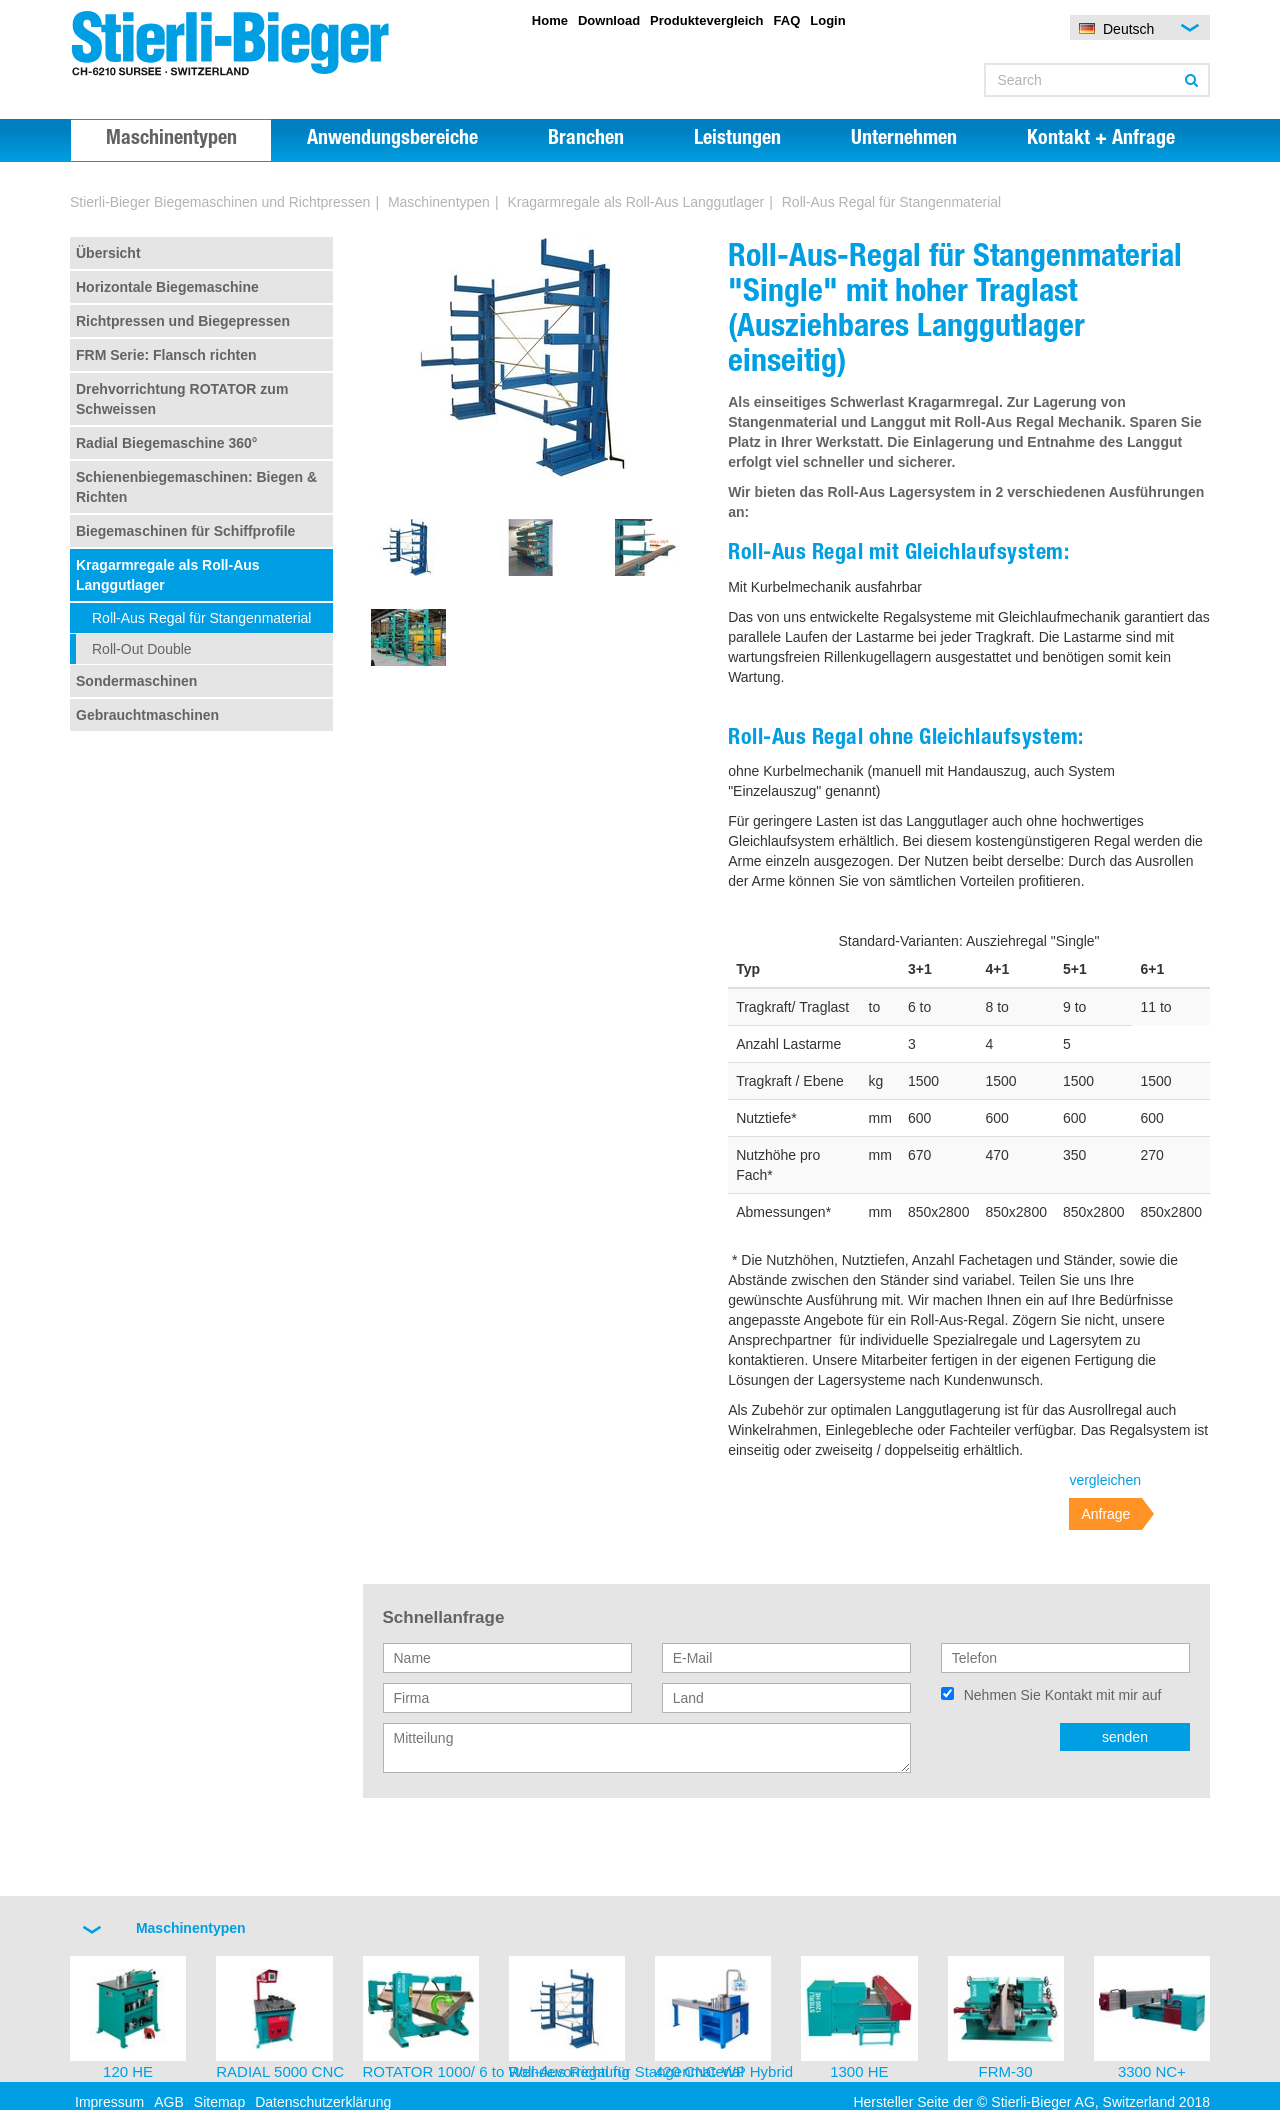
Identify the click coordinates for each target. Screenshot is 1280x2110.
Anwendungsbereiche (392, 140)
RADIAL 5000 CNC (280, 2071)
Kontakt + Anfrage (1101, 140)
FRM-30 (1006, 2071)
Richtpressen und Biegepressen (183, 321)
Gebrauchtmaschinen (147, 715)
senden (1125, 1737)
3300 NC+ (1152, 2071)
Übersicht (108, 253)
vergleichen (1105, 1480)
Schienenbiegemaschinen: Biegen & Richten (196, 487)
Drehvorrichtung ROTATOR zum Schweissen (182, 399)
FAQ (787, 20)
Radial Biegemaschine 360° (166, 443)
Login (827, 20)
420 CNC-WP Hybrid (724, 2071)
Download (609, 20)
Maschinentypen (171, 140)
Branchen (586, 140)
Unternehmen (904, 140)
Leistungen (737, 140)
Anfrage (1105, 1514)
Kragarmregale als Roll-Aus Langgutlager (635, 202)
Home (550, 20)
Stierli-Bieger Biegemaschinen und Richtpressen (220, 202)
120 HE (128, 2071)
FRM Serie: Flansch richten (166, 355)
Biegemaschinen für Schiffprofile (185, 531)
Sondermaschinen (136, 681)
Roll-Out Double (142, 649)
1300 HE (859, 2071)
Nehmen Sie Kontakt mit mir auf (1063, 1695)
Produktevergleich (706, 20)
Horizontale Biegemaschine (167, 287)
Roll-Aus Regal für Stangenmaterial (201, 618)
